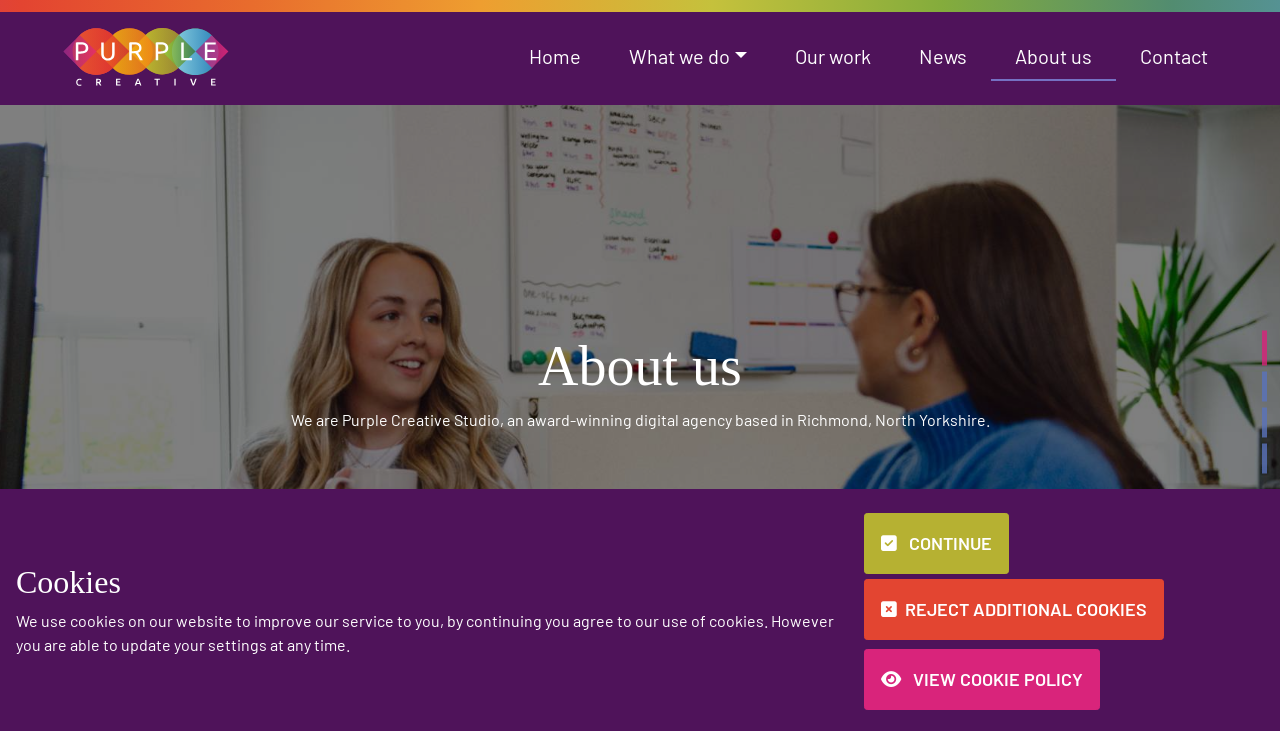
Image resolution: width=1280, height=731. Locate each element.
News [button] (943, 56)
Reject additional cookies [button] (1014, 609)
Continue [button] (936, 543)
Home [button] (555, 56)
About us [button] (1053, 56)
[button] (146, 54)
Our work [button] (833, 56)
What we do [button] (679, 56)
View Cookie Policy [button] (982, 679)
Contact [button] (1174, 56)
